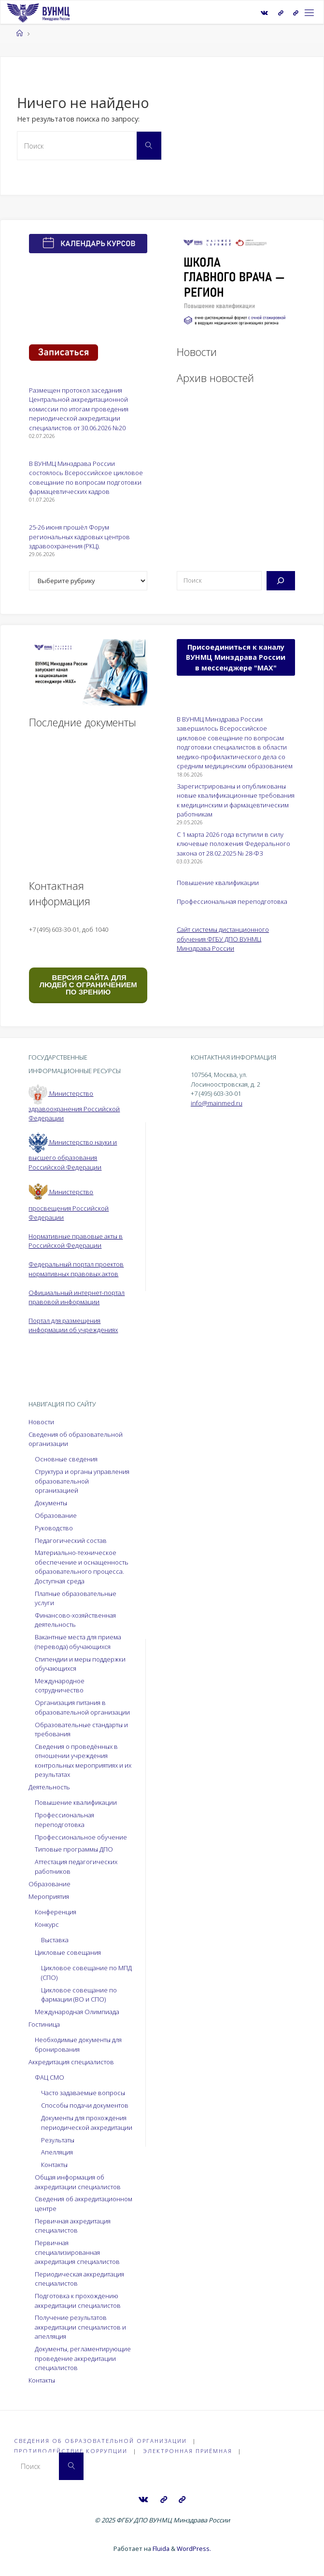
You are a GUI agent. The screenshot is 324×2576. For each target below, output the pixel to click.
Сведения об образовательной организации (100, 2440)
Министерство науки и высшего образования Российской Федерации (72, 1155)
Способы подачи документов (84, 2105)
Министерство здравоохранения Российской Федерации (74, 1105)
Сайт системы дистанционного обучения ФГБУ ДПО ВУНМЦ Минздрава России (223, 939)
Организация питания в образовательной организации (82, 1707)
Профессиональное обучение (81, 1837)
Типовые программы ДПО (74, 1849)
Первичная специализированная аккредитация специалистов (77, 2252)
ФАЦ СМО (49, 2077)
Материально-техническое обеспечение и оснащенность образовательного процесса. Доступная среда (81, 1566)
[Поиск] (281, 580)
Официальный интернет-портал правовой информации (76, 1297)
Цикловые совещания (68, 1952)
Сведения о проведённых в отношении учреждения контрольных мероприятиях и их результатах (83, 1760)
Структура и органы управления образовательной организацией (82, 1481)
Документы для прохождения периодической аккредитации (86, 2122)
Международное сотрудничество (60, 1685)
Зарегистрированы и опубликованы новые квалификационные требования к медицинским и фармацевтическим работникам (236, 800)
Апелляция (57, 2152)
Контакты (54, 2164)
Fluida (160, 2547)
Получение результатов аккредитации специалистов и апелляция (80, 2327)
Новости (41, 1421)
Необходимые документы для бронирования (78, 2044)
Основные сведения (66, 1459)
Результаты (57, 2140)
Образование (56, 1515)
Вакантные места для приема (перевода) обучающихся (78, 1641)
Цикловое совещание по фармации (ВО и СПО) (79, 1995)
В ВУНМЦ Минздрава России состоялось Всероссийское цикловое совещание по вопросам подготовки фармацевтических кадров (86, 477)
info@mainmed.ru (216, 1103)
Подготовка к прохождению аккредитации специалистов (78, 2300)
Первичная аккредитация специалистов (73, 2226)
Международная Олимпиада (77, 2011)
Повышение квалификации (218, 882)
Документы (51, 1503)
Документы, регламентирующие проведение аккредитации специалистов (83, 2358)
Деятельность (49, 1787)
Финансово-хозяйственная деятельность (75, 1620)
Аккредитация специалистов (71, 2062)
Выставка (55, 1939)
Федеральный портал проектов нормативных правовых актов (76, 1269)
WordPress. (194, 2547)
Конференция (55, 1912)
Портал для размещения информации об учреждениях (73, 1325)
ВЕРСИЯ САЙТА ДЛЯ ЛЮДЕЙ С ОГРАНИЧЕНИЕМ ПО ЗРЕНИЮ (88, 984)
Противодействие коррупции (70, 2450)
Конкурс (47, 1924)
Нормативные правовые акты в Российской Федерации (75, 1241)
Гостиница (44, 2024)
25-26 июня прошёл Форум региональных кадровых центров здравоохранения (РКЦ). (79, 536)
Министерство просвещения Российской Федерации (68, 1204)
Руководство (54, 1528)
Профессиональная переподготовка (232, 901)
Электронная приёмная (187, 2450)
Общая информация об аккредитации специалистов (78, 2182)
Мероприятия (48, 1896)
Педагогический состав (71, 1540)
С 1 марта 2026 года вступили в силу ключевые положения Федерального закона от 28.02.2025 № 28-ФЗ (233, 844)
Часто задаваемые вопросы (83, 2092)
